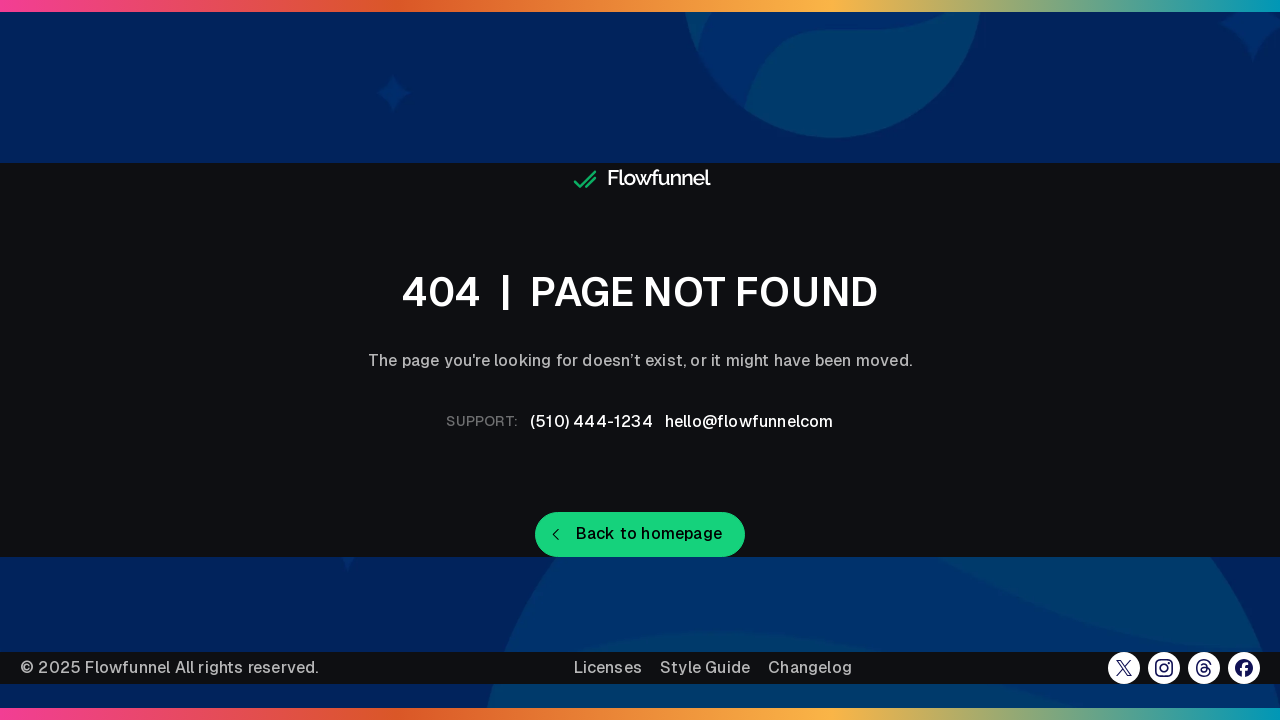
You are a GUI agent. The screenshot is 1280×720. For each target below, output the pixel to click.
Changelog (810, 668)
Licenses (608, 668)
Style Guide (705, 668)
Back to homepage (649, 533)
